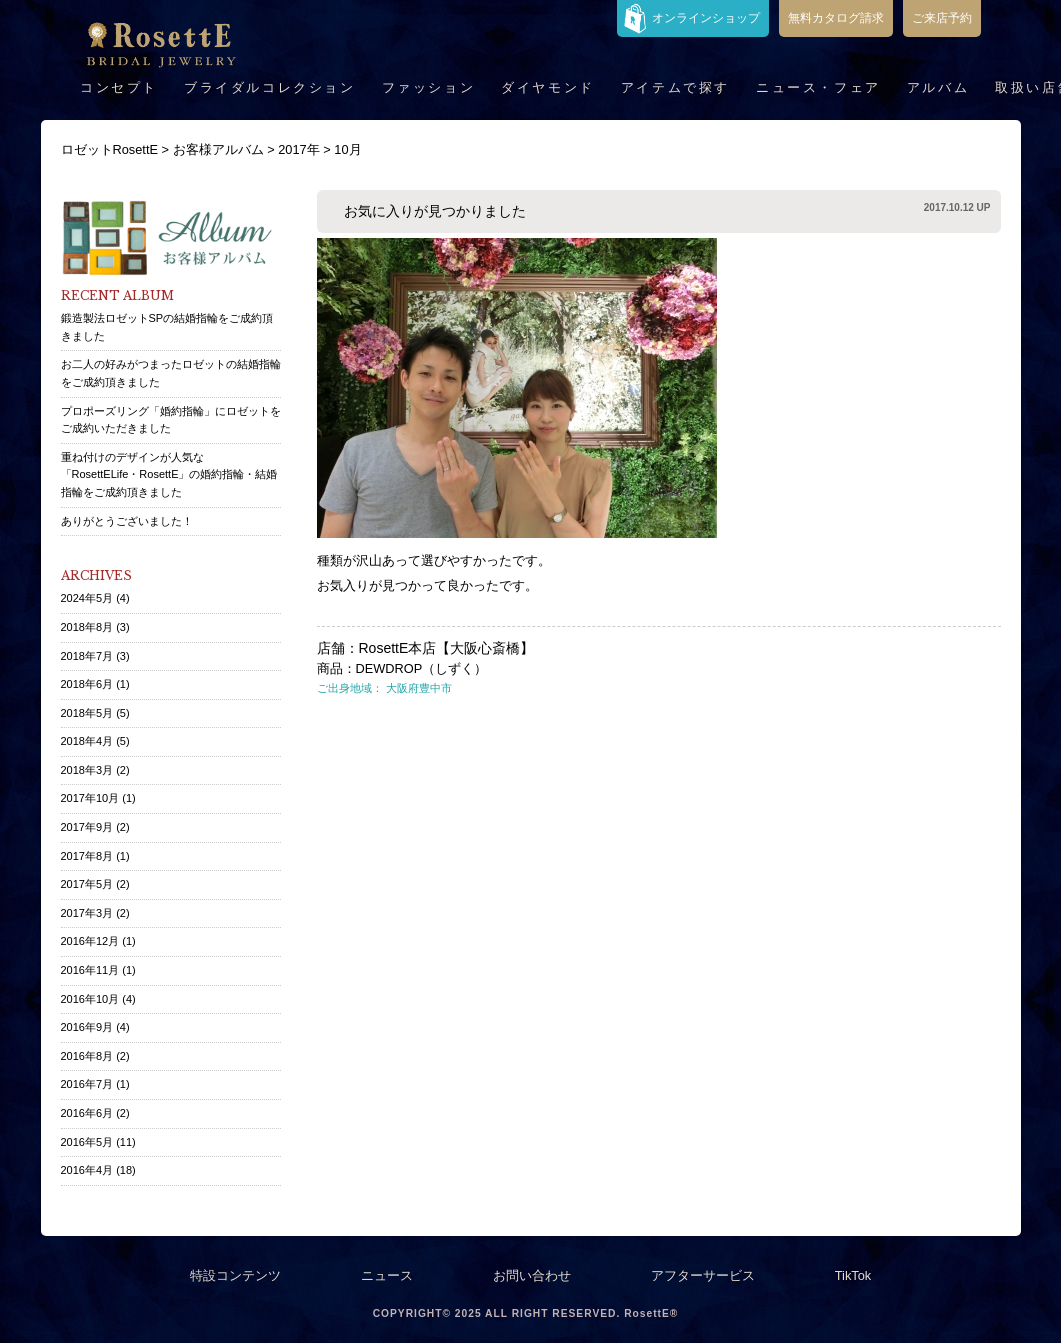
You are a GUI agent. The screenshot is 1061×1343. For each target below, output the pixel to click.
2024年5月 (87, 598)
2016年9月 (87, 1027)
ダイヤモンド (548, 87)
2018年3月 (87, 770)
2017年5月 (87, 884)
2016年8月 (87, 1056)
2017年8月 (87, 856)
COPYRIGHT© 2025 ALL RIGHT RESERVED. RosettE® (526, 1313)
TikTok (853, 1275)
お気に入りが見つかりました (435, 211)
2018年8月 (87, 627)
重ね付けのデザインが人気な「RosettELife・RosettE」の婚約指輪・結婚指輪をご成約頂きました (169, 474)
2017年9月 (87, 827)
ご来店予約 (942, 18)
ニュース (387, 1275)
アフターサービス (703, 1275)
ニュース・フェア (818, 87)
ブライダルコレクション (270, 87)
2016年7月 (87, 1084)
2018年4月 (87, 741)
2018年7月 (87, 656)
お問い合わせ (532, 1275)
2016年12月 (90, 941)
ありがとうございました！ (127, 521)
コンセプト (119, 87)
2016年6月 (87, 1113)
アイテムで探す (675, 87)
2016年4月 (87, 1170)
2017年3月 (87, 913)
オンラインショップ (706, 18)
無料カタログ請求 (836, 18)
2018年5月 (87, 713)
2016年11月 (90, 970)
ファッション (429, 87)
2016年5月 (87, 1142)
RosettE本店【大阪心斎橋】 (447, 648)
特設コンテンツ (235, 1275)
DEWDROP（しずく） (422, 668)
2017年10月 (90, 798)
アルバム (938, 87)
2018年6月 (87, 684)
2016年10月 (90, 999)
